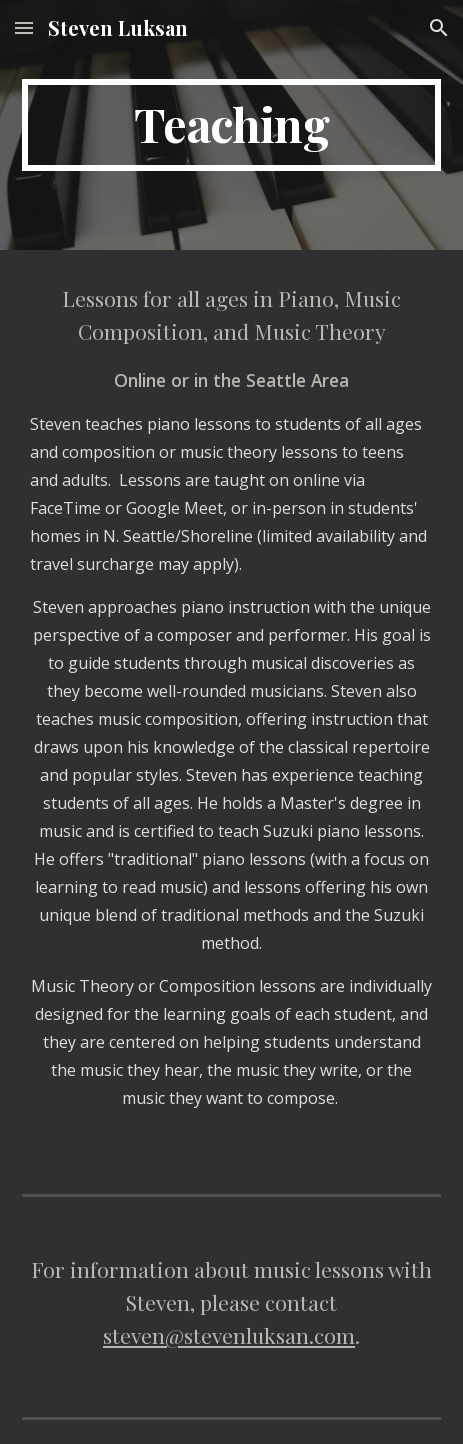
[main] (231, 125)
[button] (24, 27)
